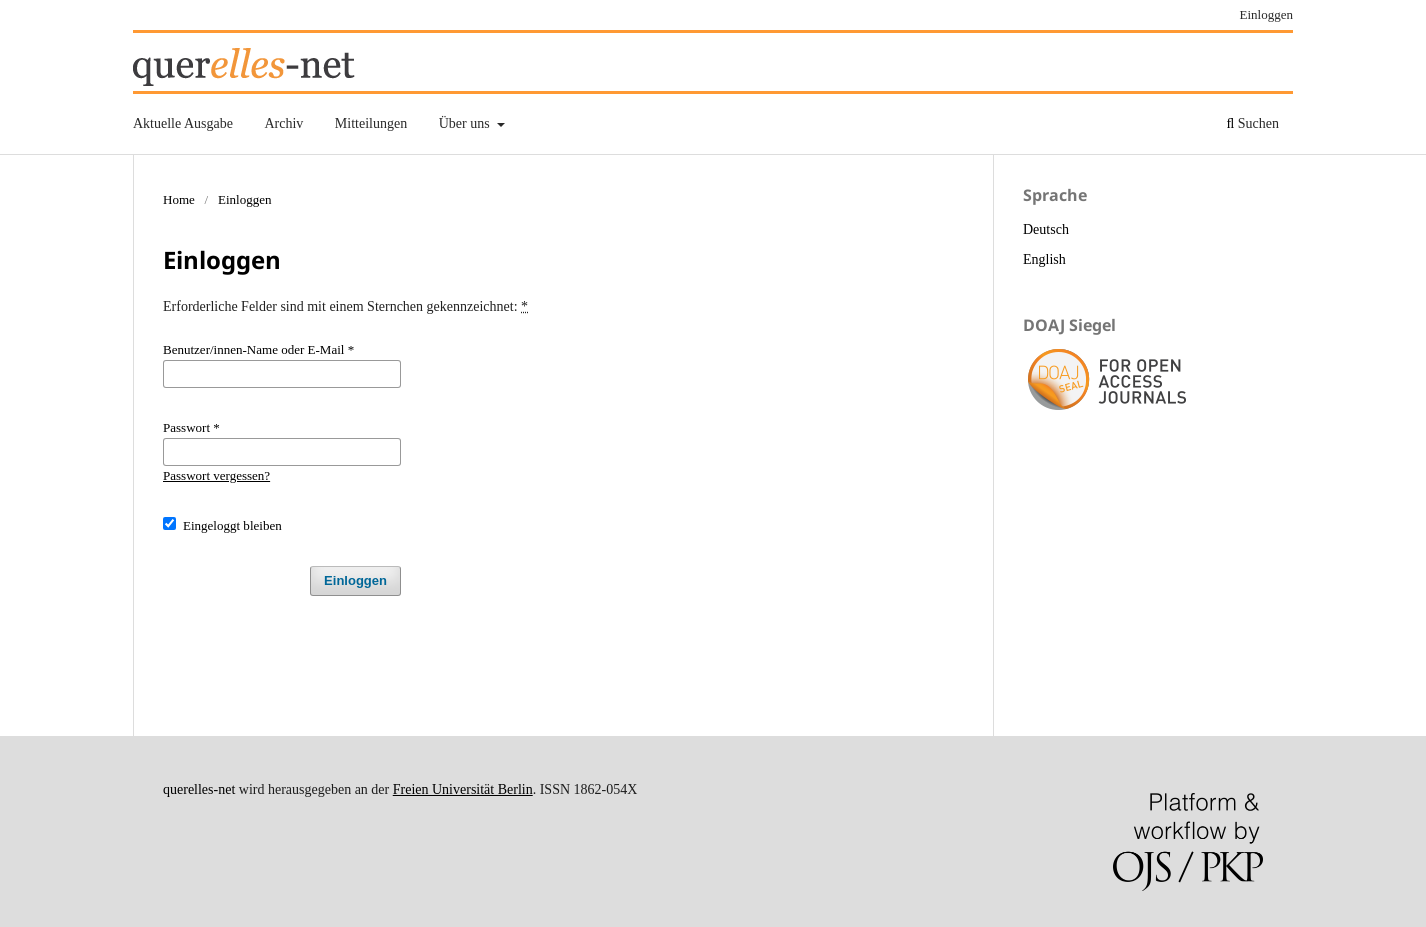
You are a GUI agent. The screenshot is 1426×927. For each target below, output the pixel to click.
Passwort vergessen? (216, 475)
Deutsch (1046, 229)
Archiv (283, 123)
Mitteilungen (371, 123)
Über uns (466, 123)
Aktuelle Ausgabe (183, 123)
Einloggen (1267, 14)
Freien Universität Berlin (463, 789)
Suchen (1252, 123)
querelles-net (199, 789)
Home (179, 199)
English (1044, 259)
